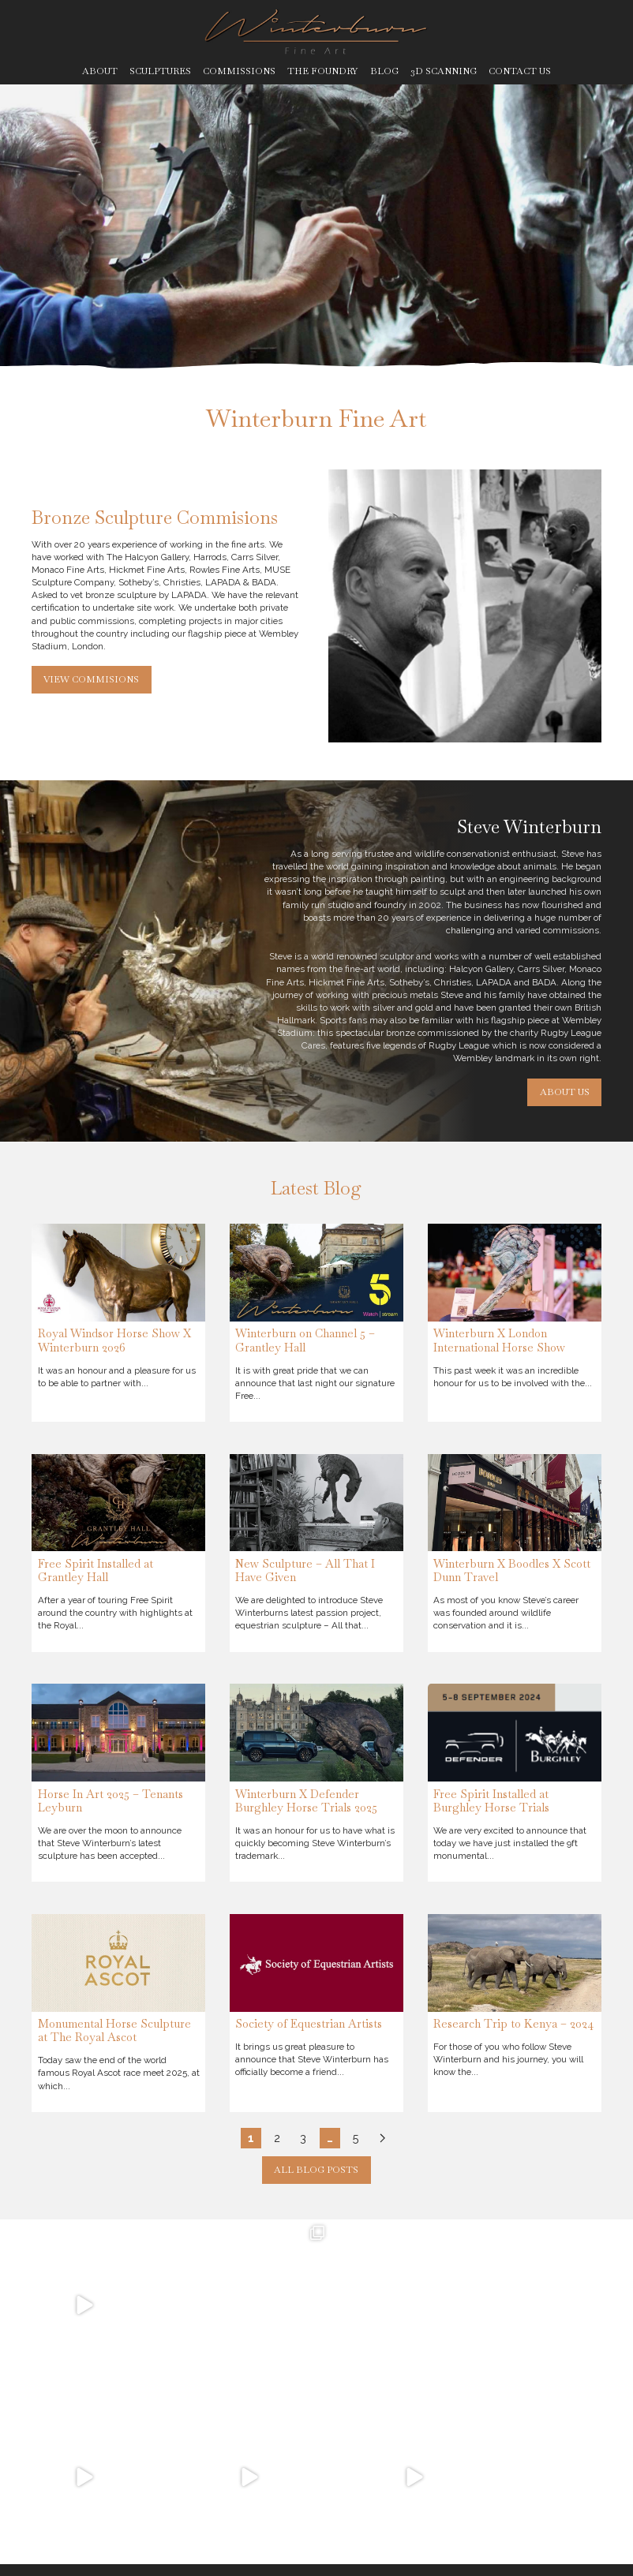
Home (327, 2421)
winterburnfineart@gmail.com (172, 2438)
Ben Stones (579, 2552)
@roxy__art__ (140, 2502)
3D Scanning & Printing (523, 2452)
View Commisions (91, 679)
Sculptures (160, 71)
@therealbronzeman (155, 2490)
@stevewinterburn (151, 2477)
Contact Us (520, 71)
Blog (384, 71)
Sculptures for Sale (491, 2427)
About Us (565, 1091)
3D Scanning (443, 71)
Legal (226, 2552)
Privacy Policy (178, 2552)
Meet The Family (357, 2458)
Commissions (239, 71)
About (100, 71)
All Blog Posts (316, 2169)
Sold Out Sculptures (567, 2427)
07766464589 (125, 2451)
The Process (344, 2495)
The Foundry (322, 71)
